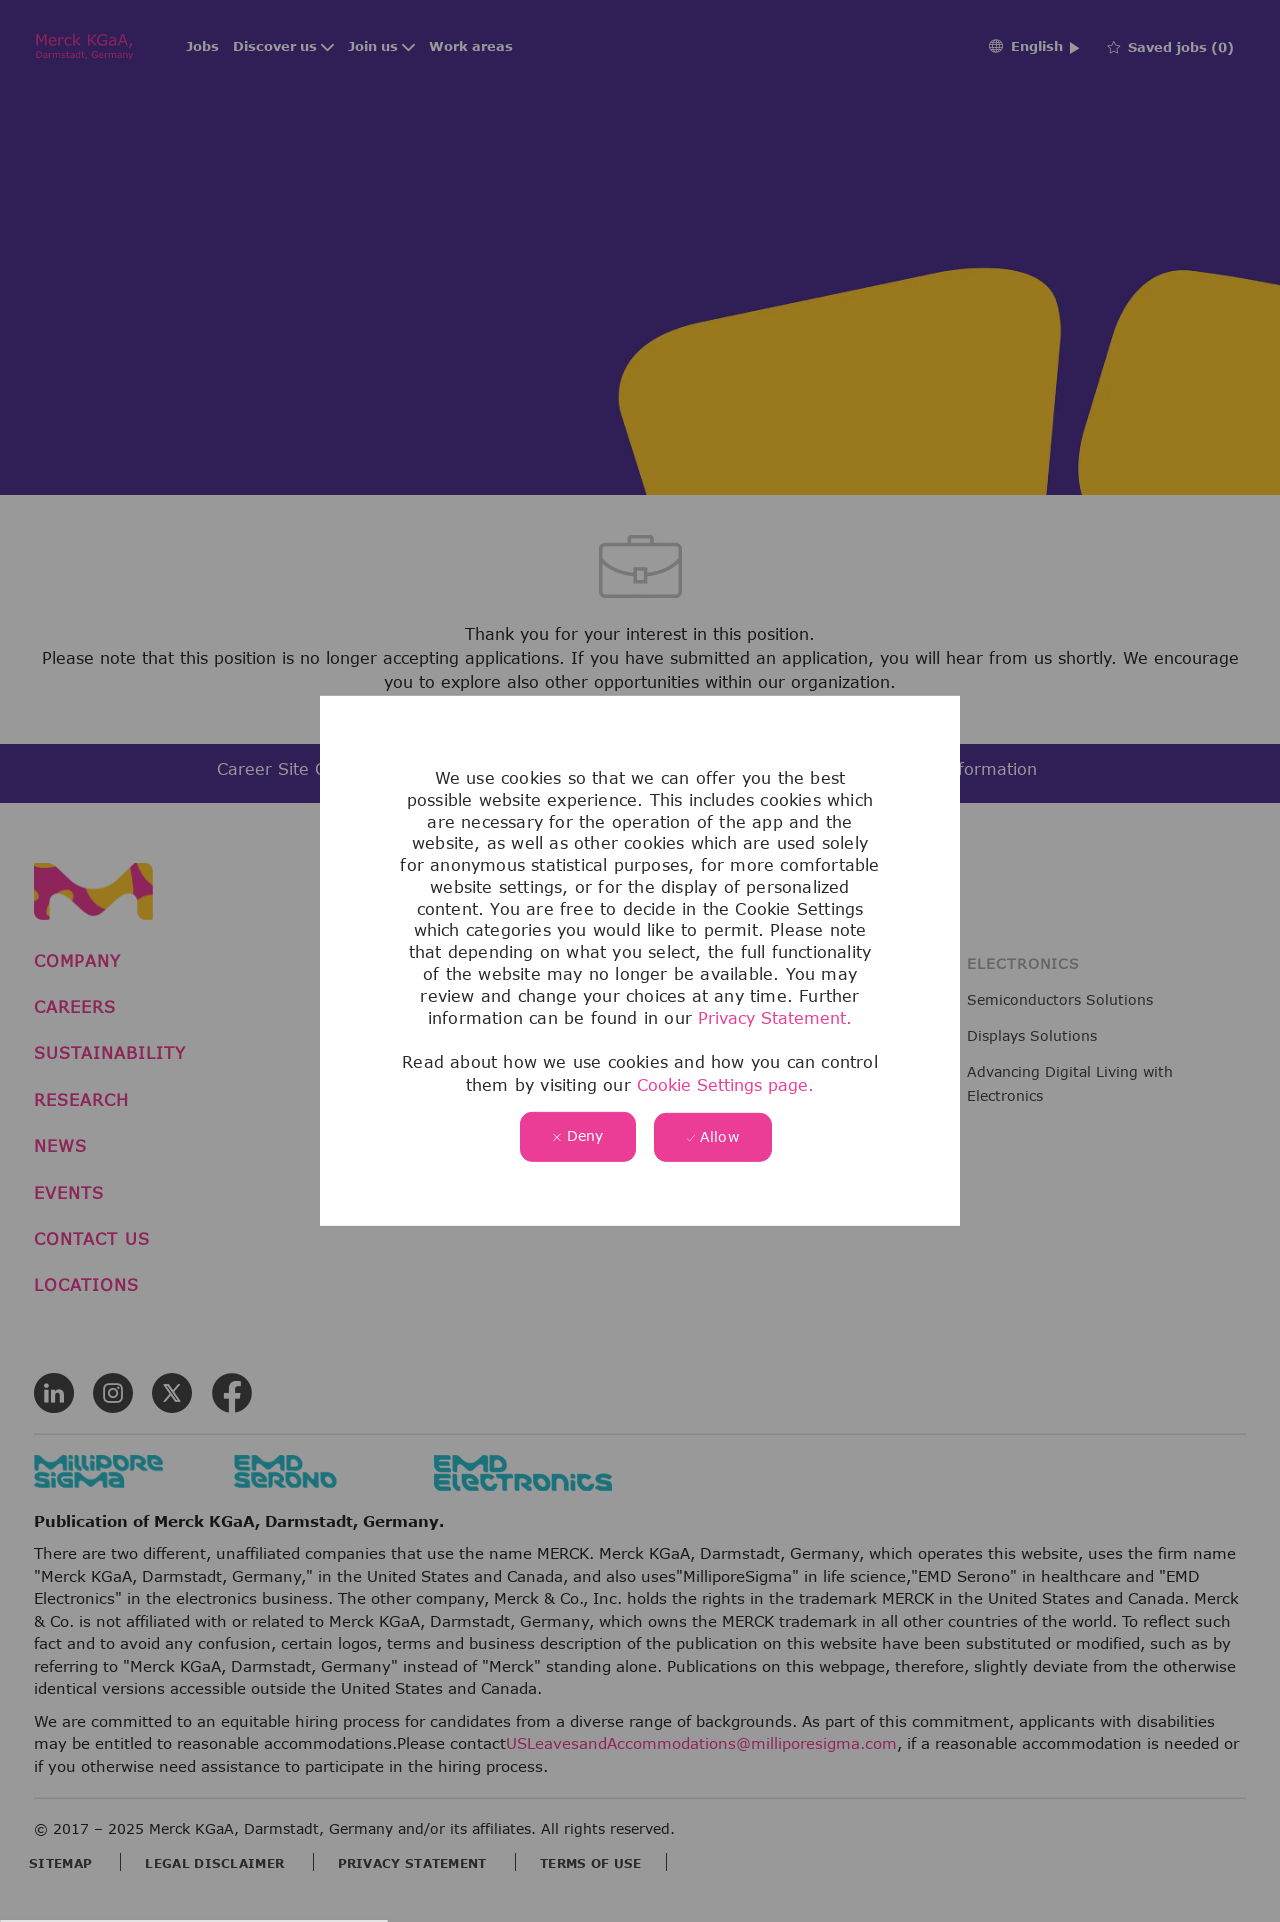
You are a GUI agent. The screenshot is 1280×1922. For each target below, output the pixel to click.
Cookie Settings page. (725, 1084)
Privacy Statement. (775, 1018)
